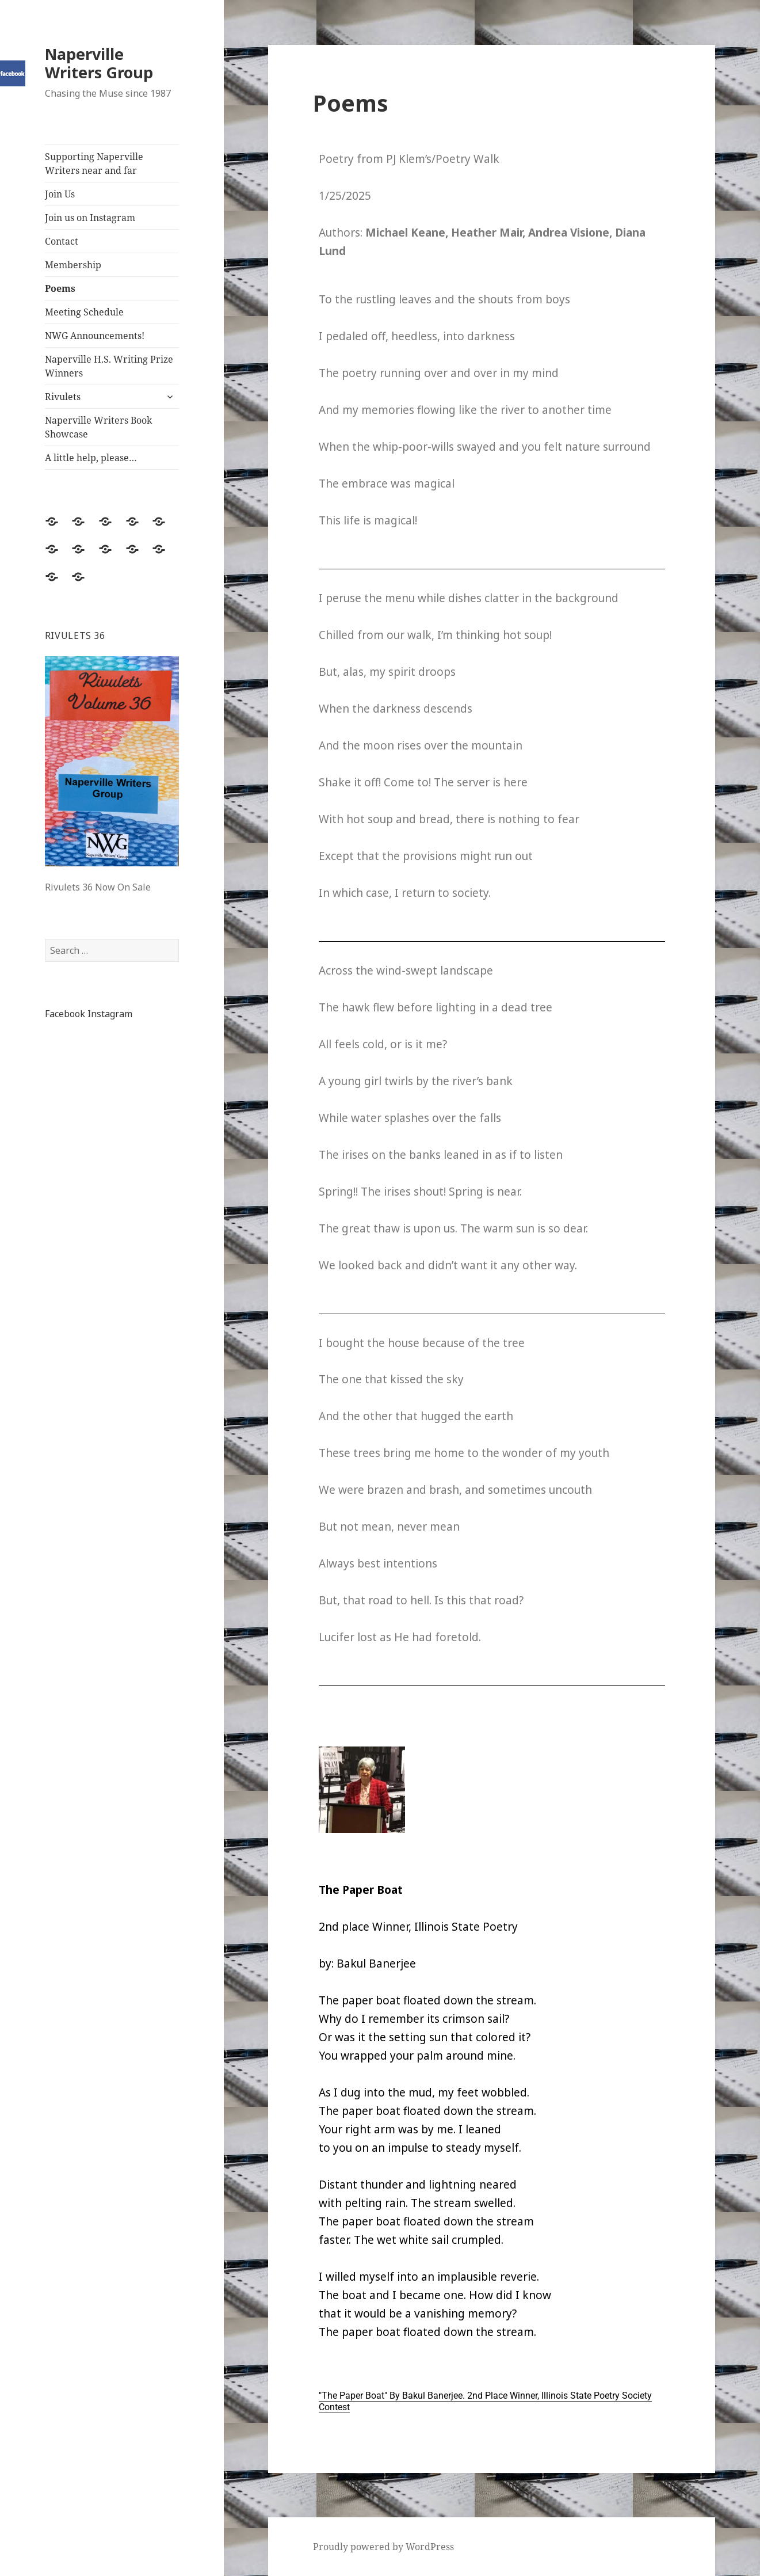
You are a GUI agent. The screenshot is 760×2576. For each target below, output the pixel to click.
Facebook (65, 1013)
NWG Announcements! (94, 335)
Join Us (60, 194)
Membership (73, 264)
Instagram (109, 1013)
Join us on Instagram (90, 217)
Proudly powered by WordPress (383, 2546)
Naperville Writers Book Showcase (98, 427)
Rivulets (63, 396)
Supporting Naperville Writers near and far (94, 163)
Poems (60, 288)
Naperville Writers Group (99, 63)
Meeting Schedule (84, 312)
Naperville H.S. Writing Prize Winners (109, 366)
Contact (61, 241)
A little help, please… (91, 457)
